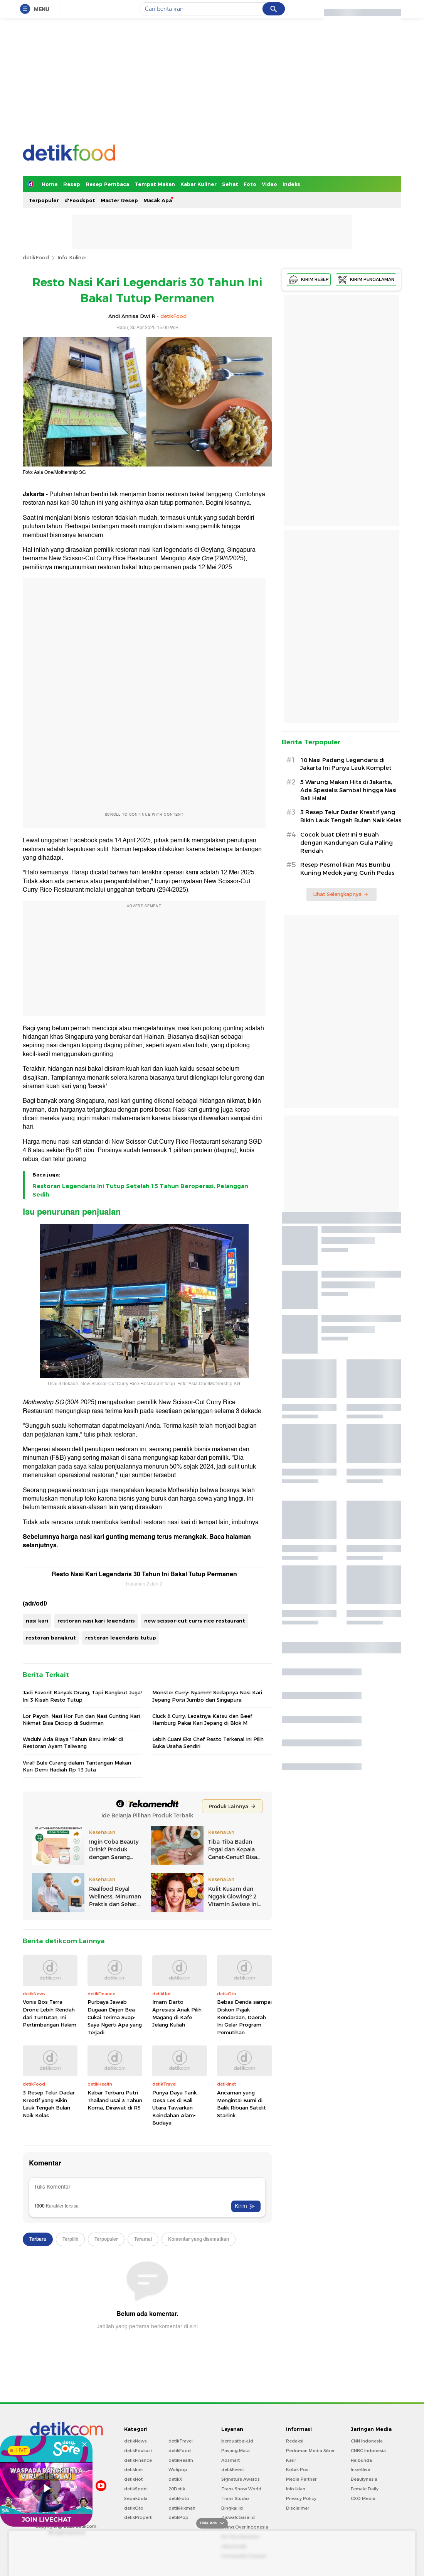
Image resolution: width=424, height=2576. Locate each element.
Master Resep (119, 200)
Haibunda (361, 2460)
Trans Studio (235, 2498)
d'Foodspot (79, 200)
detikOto (133, 2508)
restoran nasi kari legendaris (96, 1621)
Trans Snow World (241, 2488)
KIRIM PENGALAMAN (366, 279)
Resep (71, 184)
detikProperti (138, 2517)
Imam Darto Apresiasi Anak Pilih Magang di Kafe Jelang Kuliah (177, 2013)
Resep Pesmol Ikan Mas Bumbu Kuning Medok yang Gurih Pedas (347, 868)
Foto (250, 184)
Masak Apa (157, 200)
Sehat (230, 184)
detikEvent (232, 2469)
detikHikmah (181, 2508)
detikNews (135, 2441)
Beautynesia (364, 2479)
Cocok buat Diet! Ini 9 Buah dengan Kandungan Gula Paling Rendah (346, 842)
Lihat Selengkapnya (340, 894)
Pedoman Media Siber (310, 2450)
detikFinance (138, 2460)
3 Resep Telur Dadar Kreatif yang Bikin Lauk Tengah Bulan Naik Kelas (49, 2103)
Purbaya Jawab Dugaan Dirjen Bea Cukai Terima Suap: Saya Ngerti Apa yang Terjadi (114, 2017)
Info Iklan (295, 2488)
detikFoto (178, 2498)
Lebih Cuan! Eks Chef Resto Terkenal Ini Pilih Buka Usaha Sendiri (208, 1742)
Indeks (291, 184)
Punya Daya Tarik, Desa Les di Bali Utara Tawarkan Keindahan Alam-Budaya (175, 2107)
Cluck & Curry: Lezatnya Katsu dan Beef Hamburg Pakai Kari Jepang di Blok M (202, 1719)
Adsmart (230, 2460)
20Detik (176, 2488)
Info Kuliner (71, 257)
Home (50, 184)
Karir (291, 2460)
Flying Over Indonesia (244, 2527)
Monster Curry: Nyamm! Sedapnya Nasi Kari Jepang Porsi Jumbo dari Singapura (207, 1695)
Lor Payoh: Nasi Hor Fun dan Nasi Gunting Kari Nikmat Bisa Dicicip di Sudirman (81, 1719)
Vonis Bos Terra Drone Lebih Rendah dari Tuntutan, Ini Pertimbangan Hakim (49, 2013)
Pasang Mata (235, 2450)
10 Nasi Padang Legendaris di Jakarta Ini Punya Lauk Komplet (346, 764)
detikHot (133, 2479)
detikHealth (180, 2460)
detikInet (133, 2469)
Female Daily (365, 2488)
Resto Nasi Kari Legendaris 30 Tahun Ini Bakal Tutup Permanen (144, 1574)
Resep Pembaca (107, 184)
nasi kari (37, 1621)
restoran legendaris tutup (120, 1638)
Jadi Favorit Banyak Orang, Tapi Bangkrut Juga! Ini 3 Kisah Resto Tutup (82, 1695)
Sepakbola (136, 2498)
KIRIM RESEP (309, 279)
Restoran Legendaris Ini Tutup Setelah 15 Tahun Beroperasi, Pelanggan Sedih (140, 1190)
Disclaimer (297, 2508)
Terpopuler (44, 200)
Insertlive (360, 2469)
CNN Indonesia (367, 2441)
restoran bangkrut (51, 1638)
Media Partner (301, 2479)
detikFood (36, 257)
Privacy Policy (301, 2498)
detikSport (135, 2488)
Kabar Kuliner (198, 184)
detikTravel (180, 2441)
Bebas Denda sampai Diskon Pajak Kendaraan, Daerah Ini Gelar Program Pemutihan (244, 2017)
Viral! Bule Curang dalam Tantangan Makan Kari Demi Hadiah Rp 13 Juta (77, 1766)
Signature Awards (240, 2479)
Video (269, 184)
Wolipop (177, 2469)
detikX (175, 2479)
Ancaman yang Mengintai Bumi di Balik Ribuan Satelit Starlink (241, 2103)
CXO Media (363, 2498)
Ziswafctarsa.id (238, 2517)
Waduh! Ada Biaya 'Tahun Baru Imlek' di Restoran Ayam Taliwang (73, 1742)
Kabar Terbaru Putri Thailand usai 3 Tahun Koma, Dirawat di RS (114, 2100)
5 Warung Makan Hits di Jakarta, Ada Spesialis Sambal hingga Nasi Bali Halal (348, 790)
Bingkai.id (232, 2508)
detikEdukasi (138, 2450)
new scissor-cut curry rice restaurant (194, 1621)
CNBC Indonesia (368, 2450)
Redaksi (294, 2441)
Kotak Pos (297, 2469)
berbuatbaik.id (237, 2441)
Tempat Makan (155, 184)
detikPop (178, 2517)
